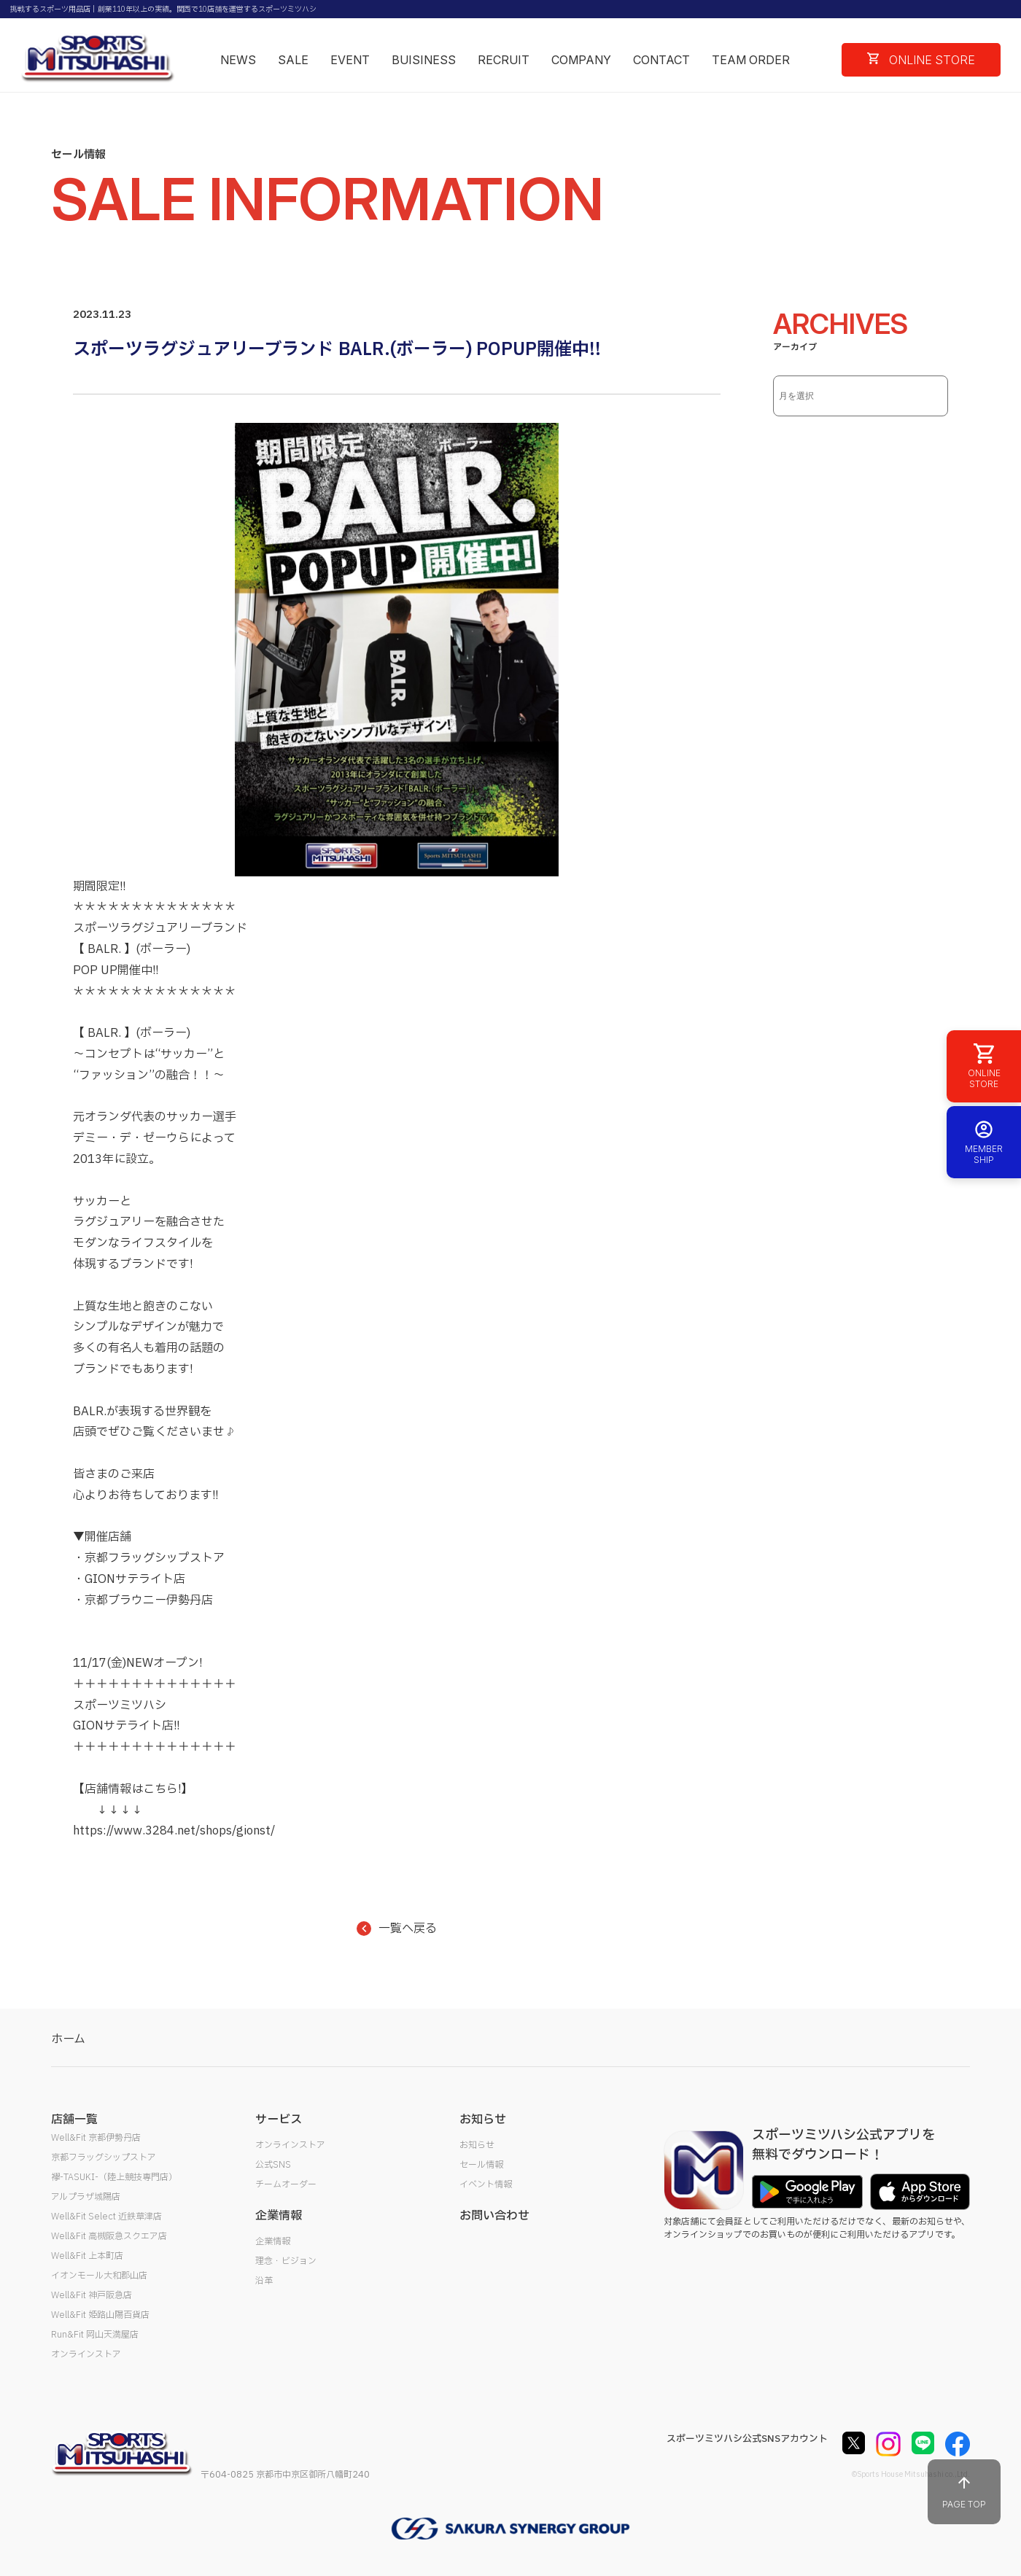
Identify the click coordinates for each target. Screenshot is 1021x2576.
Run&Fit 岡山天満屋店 (95, 2334)
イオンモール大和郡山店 (99, 2275)
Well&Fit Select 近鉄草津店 (106, 2216)
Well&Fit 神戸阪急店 (91, 2295)
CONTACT (661, 59)
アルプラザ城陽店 (85, 2196)
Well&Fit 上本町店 (87, 2255)
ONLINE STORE (921, 59)
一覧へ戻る (397, 1928)
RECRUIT (503, 59)
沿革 (264, 2280)
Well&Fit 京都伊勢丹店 (96, 2137)
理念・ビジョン (286, 2261)
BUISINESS (424, 59)
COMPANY (581, 59)
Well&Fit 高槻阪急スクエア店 (109, 2236)
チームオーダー (286, 2184)
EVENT (350, 59)
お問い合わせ (494, 2216)
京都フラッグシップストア (103, 2157)
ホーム (68, 2039)
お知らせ (476, 2145)
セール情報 (481, 2164)
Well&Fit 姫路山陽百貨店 (100, 2315)
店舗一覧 (74, 2119)
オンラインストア (86, 2354)
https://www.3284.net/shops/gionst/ (174, 1831)
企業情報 (272, 2241)
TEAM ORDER (751, 59)
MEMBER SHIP (984, 1142)
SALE (293, 59)
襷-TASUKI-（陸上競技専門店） (114, 2177)
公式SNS (273, 2164)
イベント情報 (485, 2184)
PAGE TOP (964, 2492)
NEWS (238, 59)
